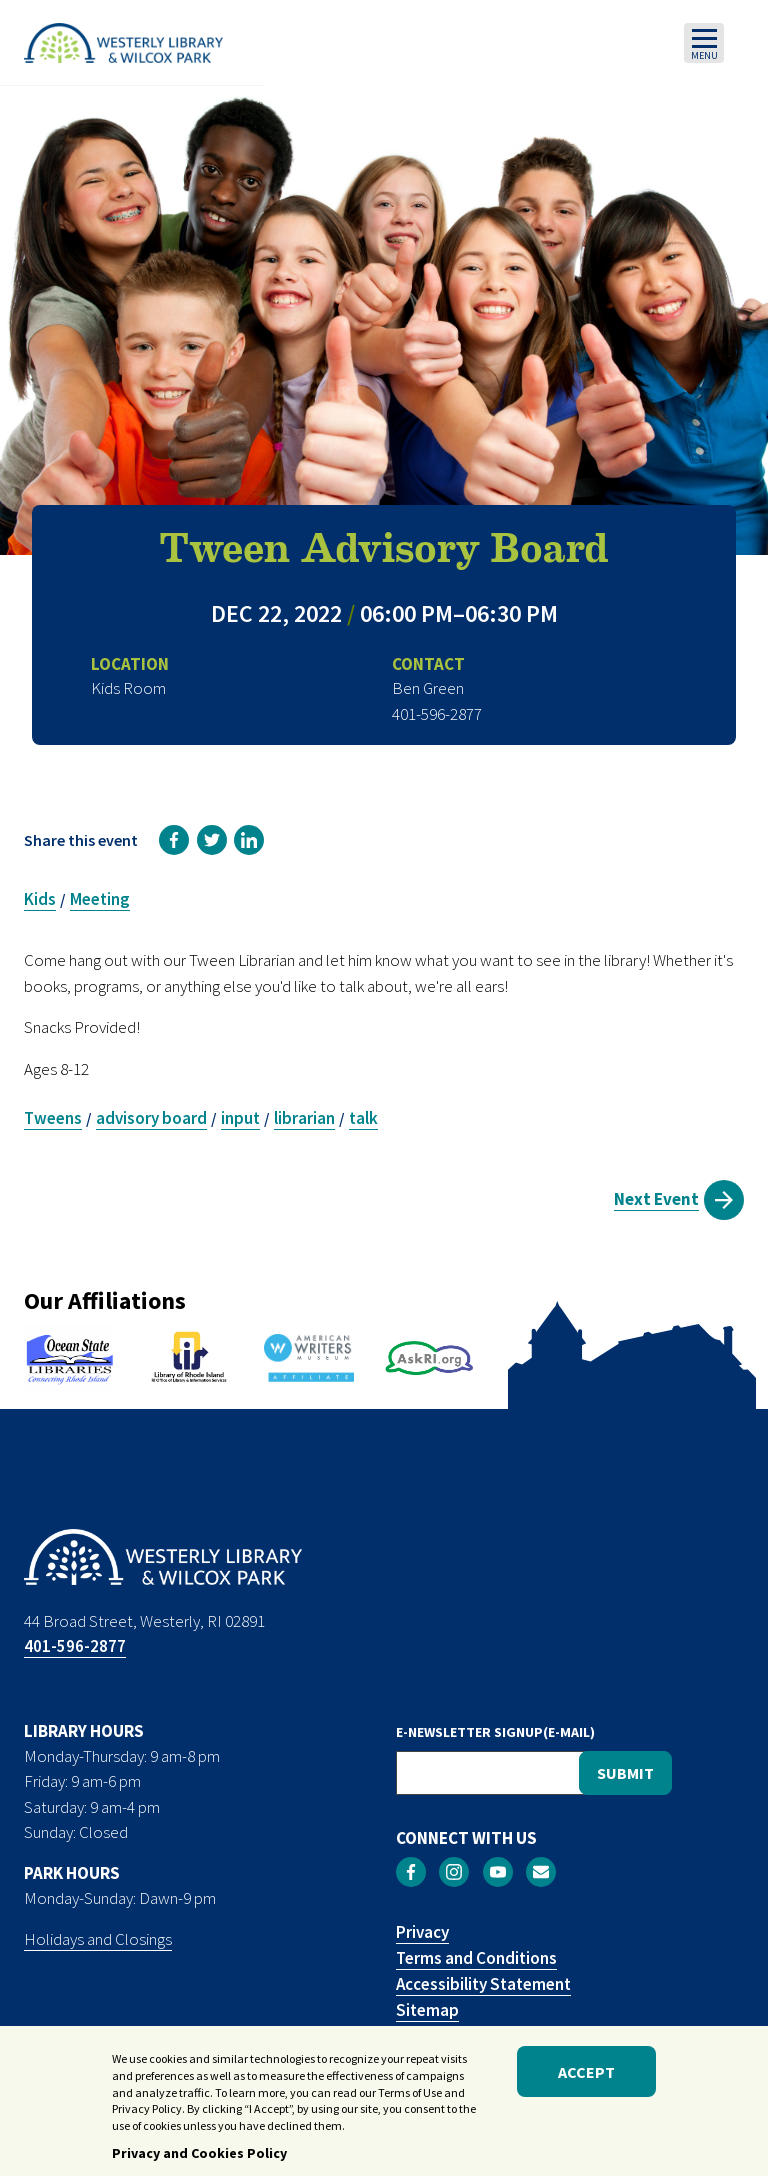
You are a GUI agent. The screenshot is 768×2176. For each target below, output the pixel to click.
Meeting (100, 899)
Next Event (656, 1199)
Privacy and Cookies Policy (199, 2159)
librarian (304, 1118)
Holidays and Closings (98, 1939)
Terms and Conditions (476, 1958)
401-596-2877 (75, 1646)
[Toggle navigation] (704, 43)
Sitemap (427, 2010)
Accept (586, 2077)
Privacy (422, 1932)
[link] (174, 840)
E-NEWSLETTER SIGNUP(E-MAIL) (495, 1732)
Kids (40, 899)
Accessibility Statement (483, 1984)
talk (363, 1118)
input (240, 1118)
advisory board (151, 1118)
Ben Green (428, 688)
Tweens (53, 1118)
